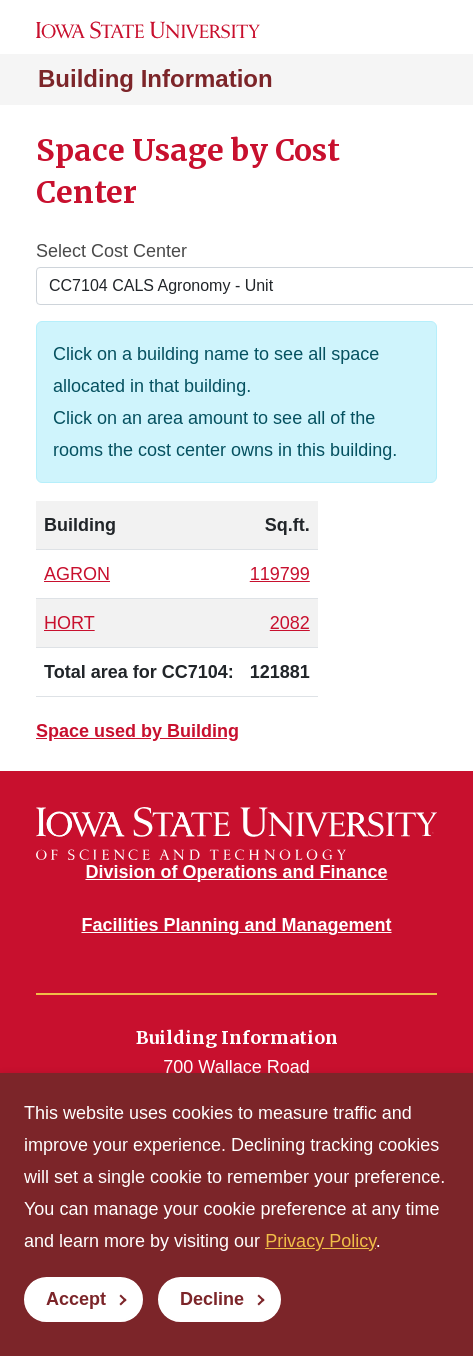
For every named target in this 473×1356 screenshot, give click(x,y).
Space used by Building (137, 731)
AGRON (77, 574)
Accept (76, 1299)
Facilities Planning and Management (236, 925)
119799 (280, 574)
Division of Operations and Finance (236, 872)
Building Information (155, 78)
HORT (69, 623)
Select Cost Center (111, 251)
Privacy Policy (320, 1241)
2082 (290, 623)
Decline (212, 1299)
